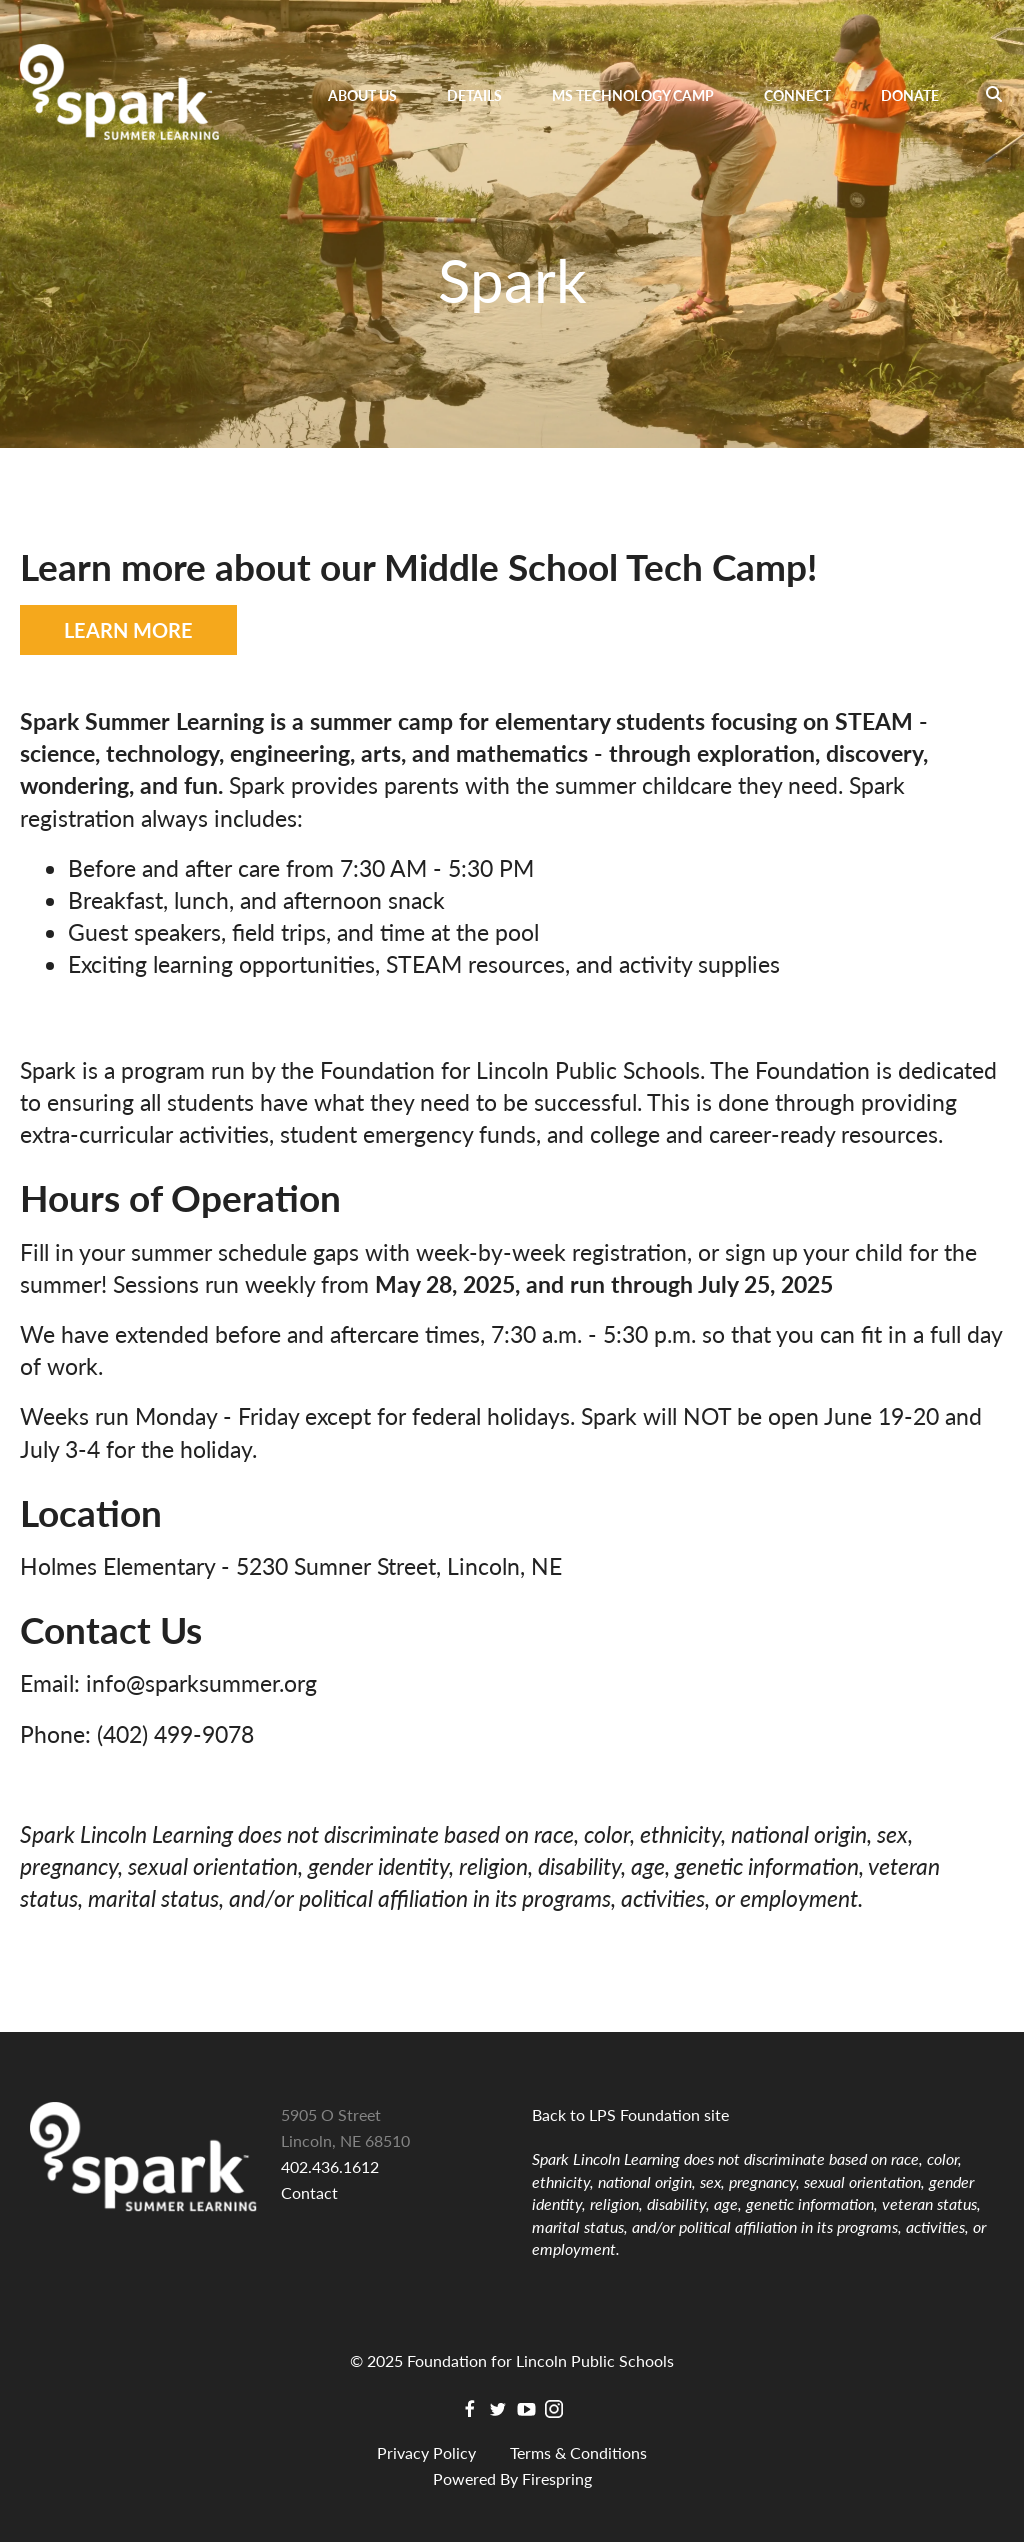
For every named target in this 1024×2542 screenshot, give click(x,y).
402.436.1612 (330, 2166)
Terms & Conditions (578, 2452)
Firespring (557, 2478)
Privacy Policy (426, 2452)
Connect (797, 95)
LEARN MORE (128, 630)
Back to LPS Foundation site (630, 2114)
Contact (309, 2192)
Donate (910, 95)
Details (474, 95)
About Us (362, 95)
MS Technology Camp (633, 95)
